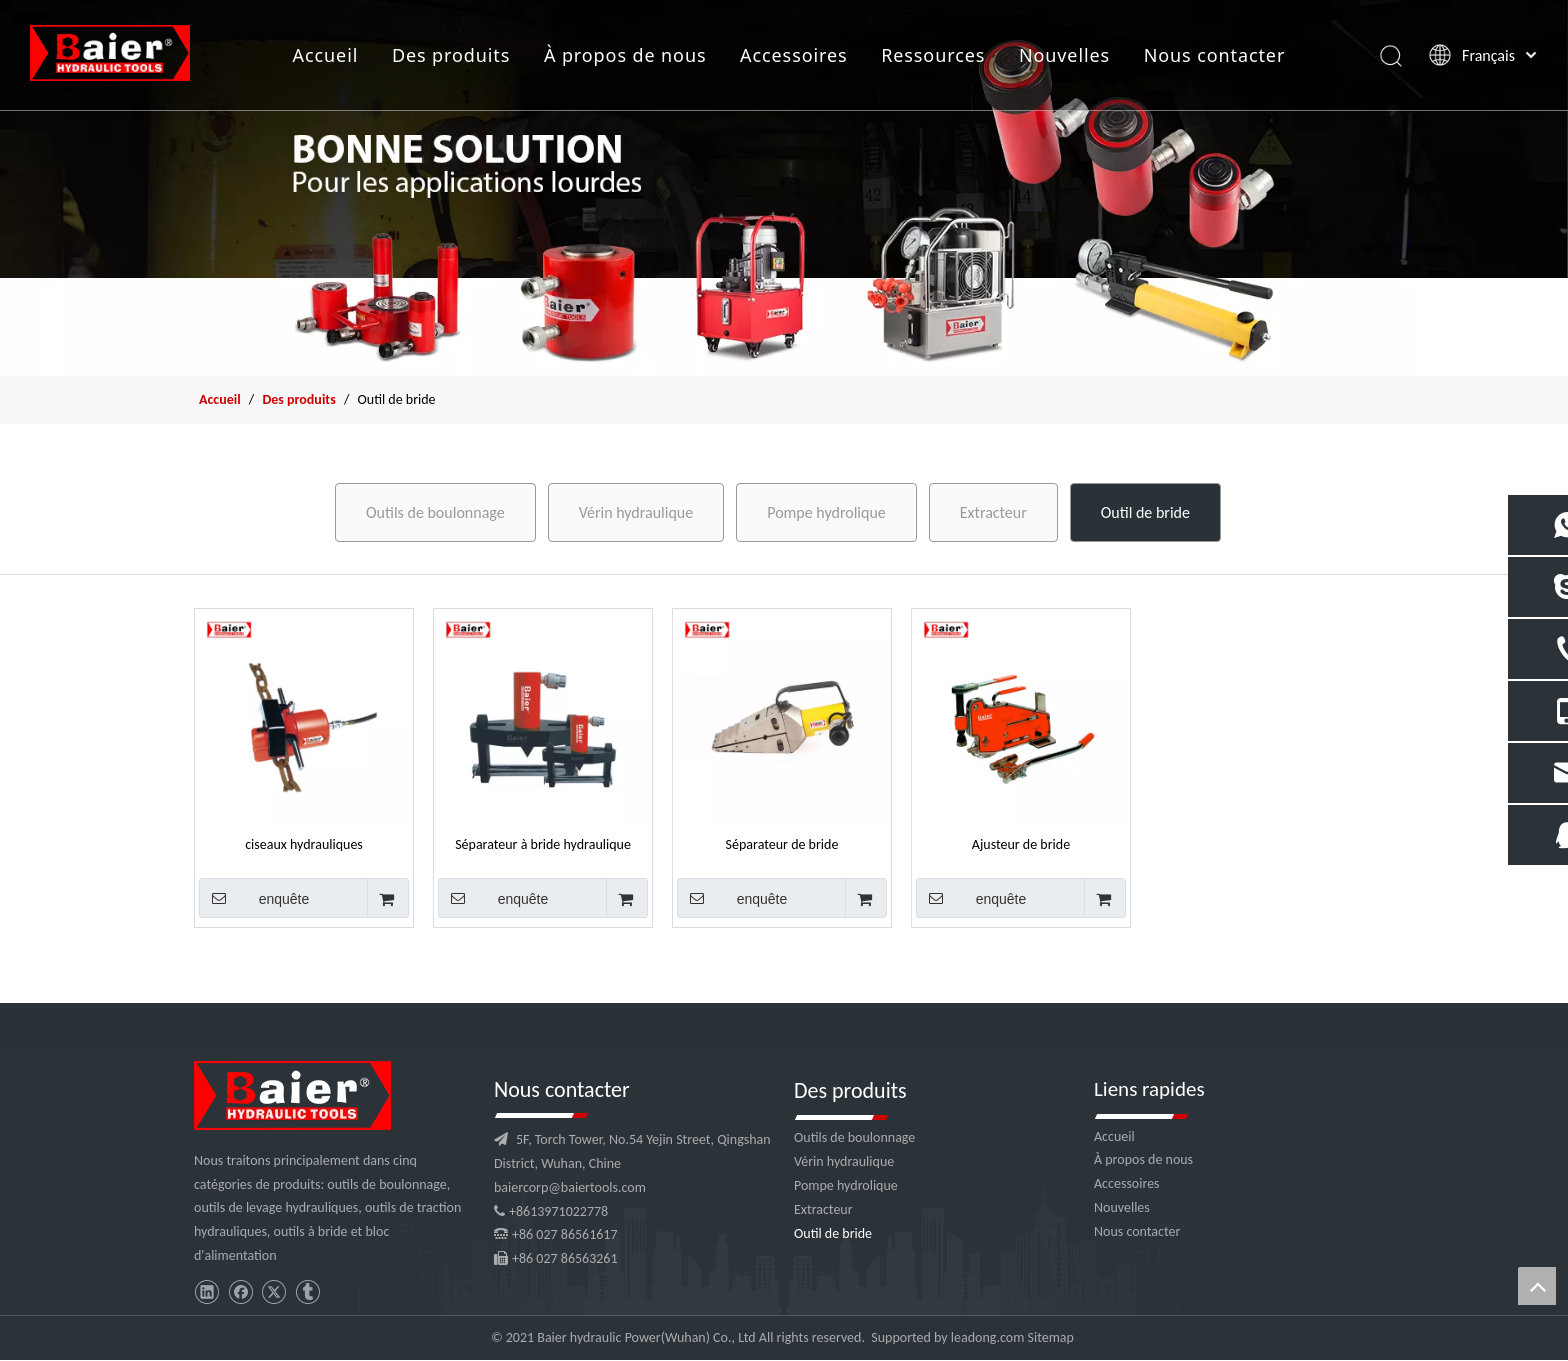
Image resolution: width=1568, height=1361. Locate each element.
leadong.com (987, 1337)
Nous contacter (1215, 55)
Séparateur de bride (782, 844)
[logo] (292, 1095)
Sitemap (1051, 1337)
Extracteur (993, 512)
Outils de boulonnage (435, 512)
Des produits (451, 55)
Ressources (933, 55)
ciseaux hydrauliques (304, 844)
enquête (254, 898)
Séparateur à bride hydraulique (543, 844)
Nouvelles (1064, 55)
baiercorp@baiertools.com (570, 1187)
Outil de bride (1145, 512)
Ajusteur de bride (1021, 844)
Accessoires (793, 55)
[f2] (784, 188)
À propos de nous (625, 55)
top (1537, 1286)
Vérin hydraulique (636, 512)
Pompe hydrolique (826, 512)
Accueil (326, 55)
